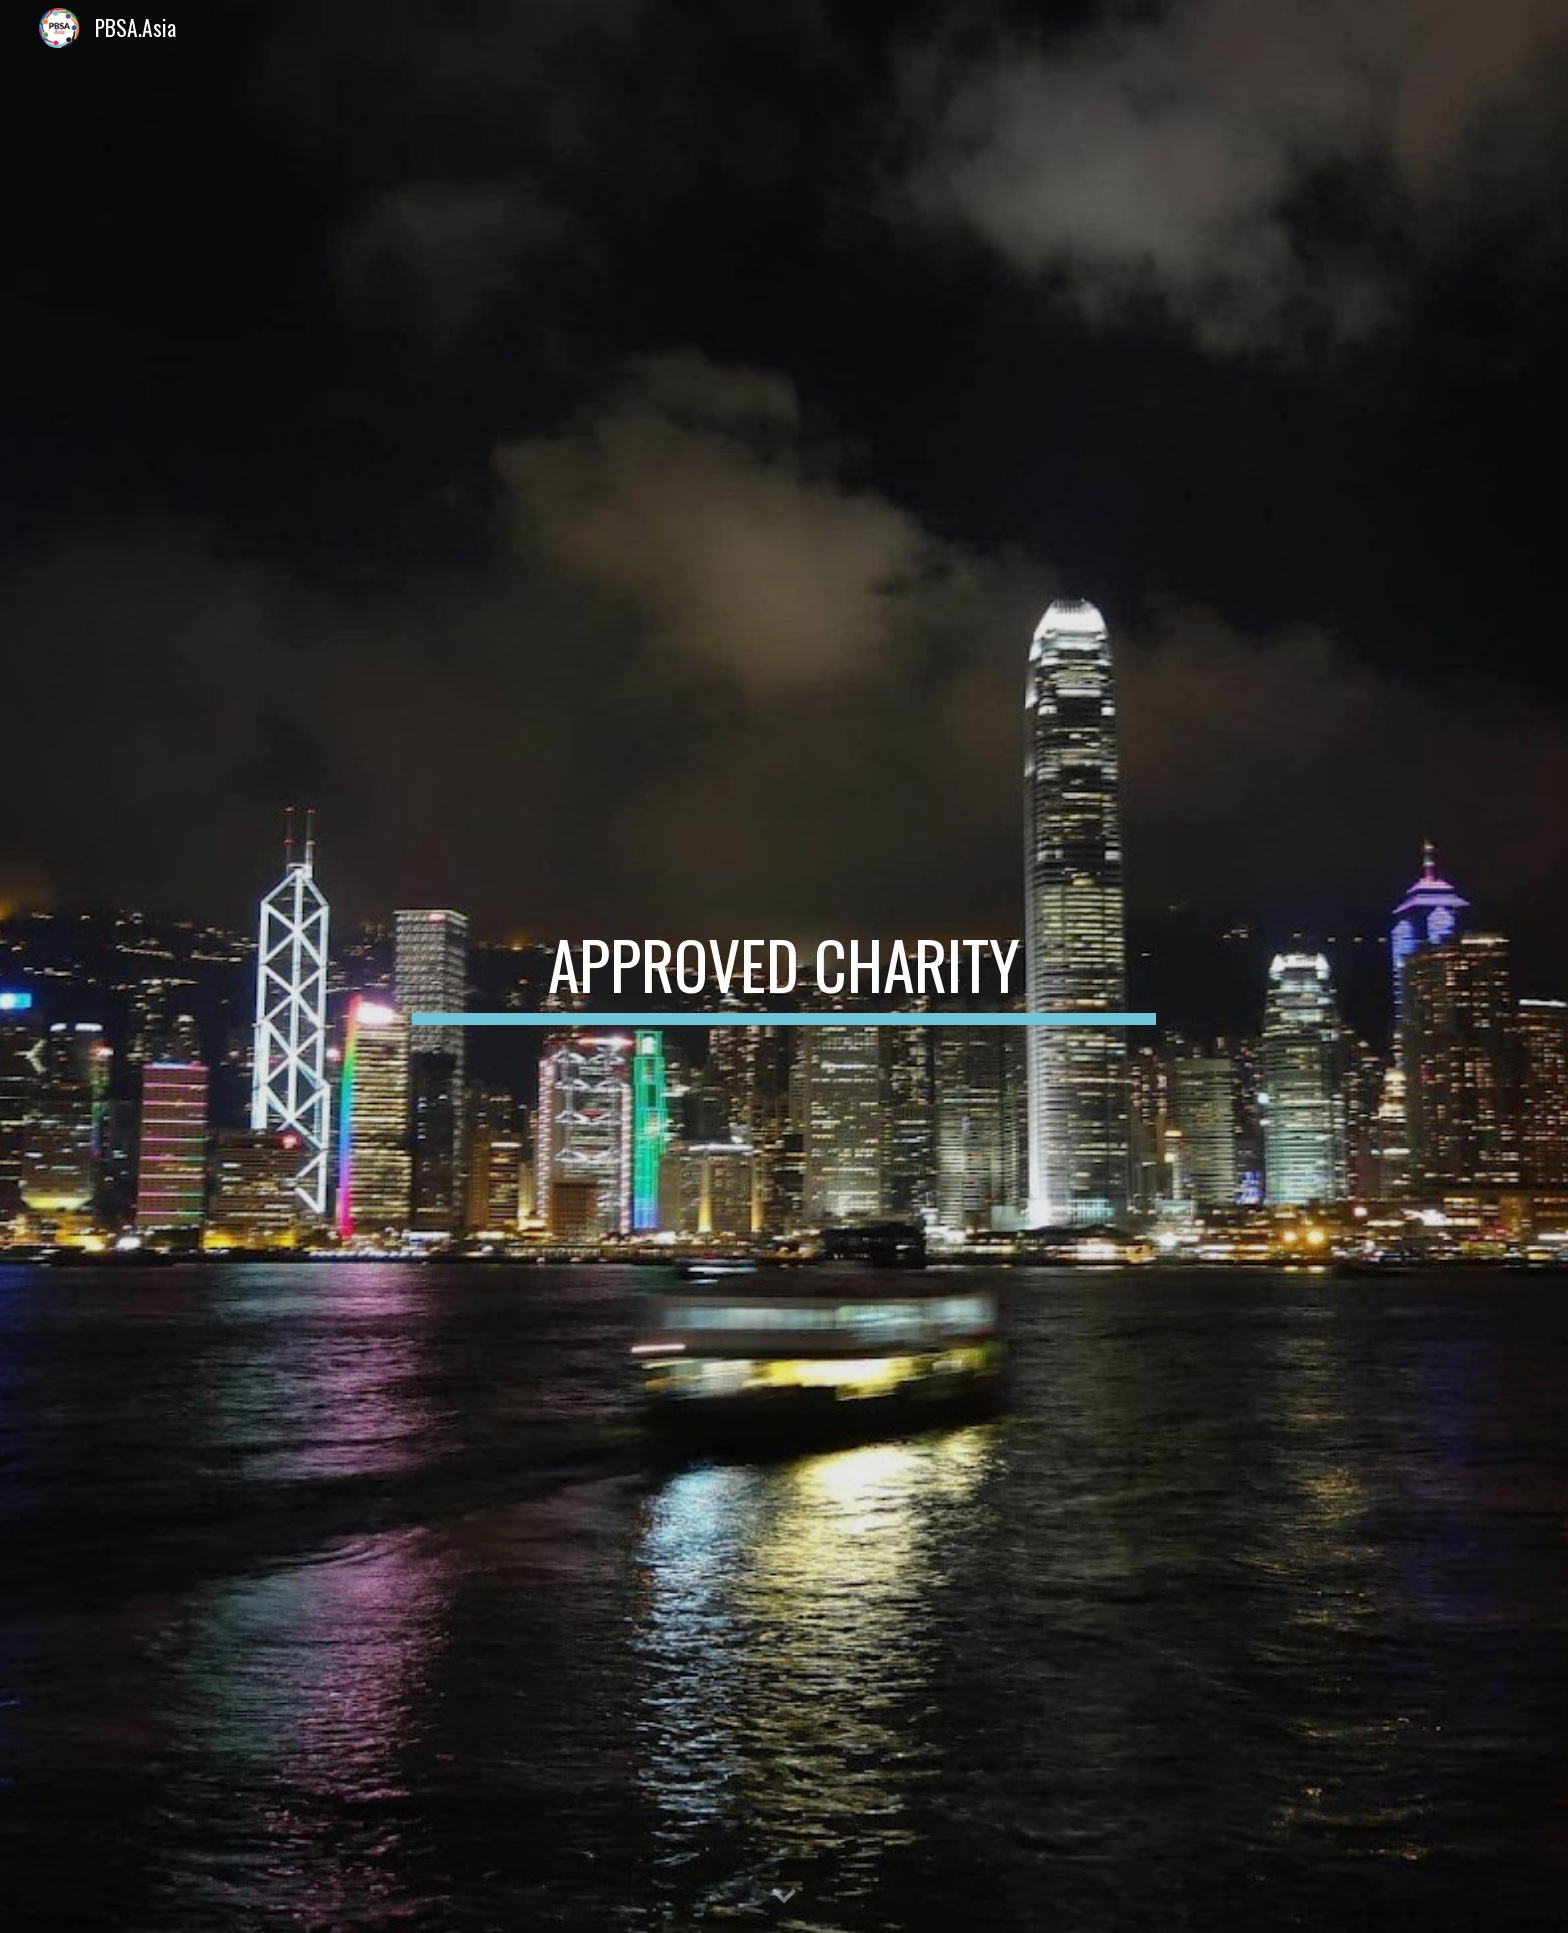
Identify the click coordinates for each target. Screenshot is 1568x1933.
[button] (784, 1897)
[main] (784, 967)
